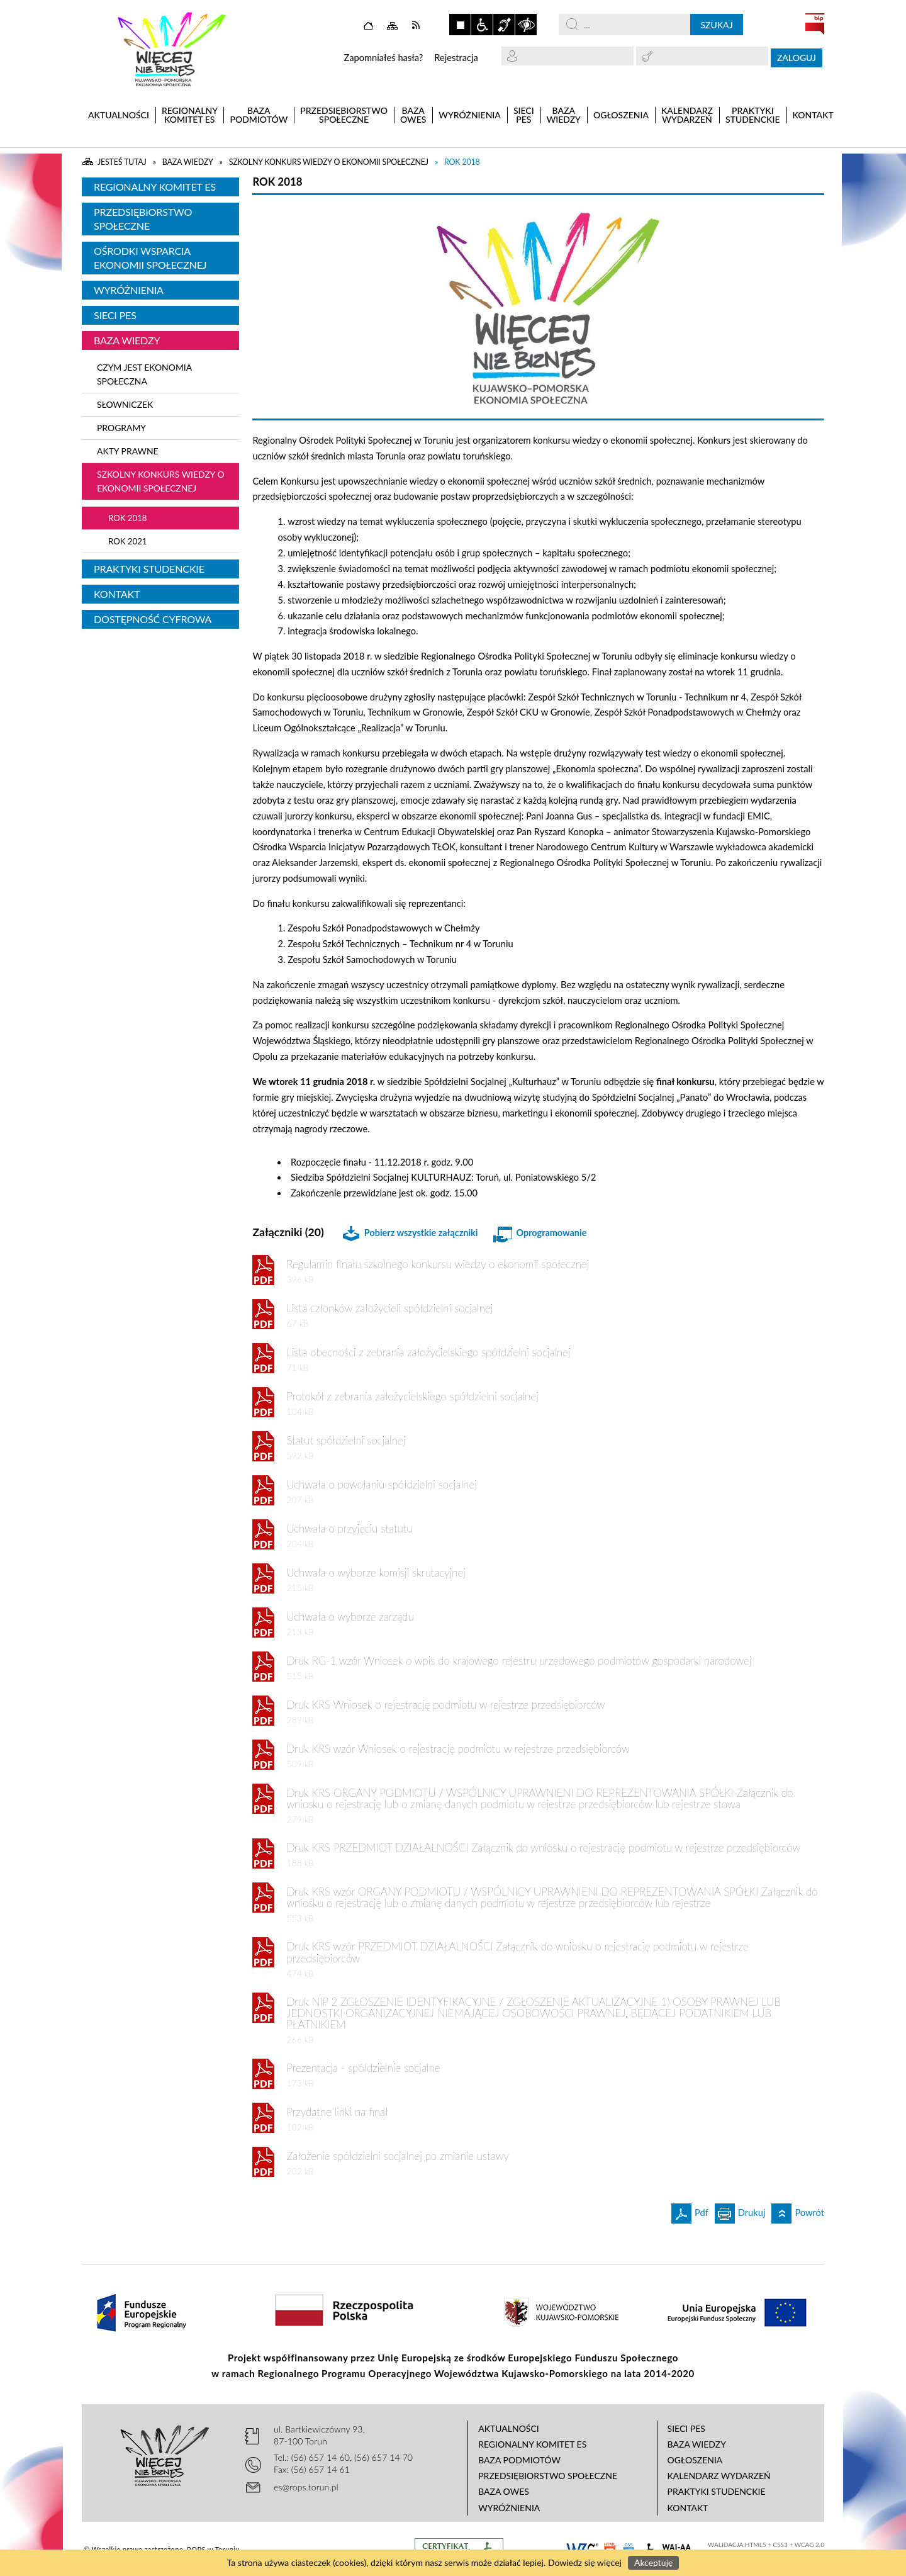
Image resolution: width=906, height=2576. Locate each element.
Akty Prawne (128, 451)
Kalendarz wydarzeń (719, 2475)
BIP (814, 24)
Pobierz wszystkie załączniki (421, 1232)
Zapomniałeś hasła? (383, 57)
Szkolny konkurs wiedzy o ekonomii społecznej (161, 481)
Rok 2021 (127, 541)
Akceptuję (653, 2562)
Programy (121, 427)
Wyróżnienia (129, 290)
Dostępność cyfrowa (152, 619)
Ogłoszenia (695, 2460)
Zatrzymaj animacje (460, 24)
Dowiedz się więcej (585, 2562)
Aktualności (508, 2428)
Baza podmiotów (519, 2460)
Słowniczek (125, 404)
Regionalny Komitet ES (155, 187)
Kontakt (117, 594)
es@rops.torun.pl (306, 2487)
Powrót (797, 2210)
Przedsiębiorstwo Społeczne (143, 219)
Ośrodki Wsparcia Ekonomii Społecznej (150, 258)
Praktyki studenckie (149, 569)
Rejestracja (456, 57)
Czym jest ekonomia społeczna (144, 374)
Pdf (689, 2210)
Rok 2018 (127, 518)
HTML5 (755, 2544)
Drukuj (740, 2210)
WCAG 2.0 (809, 2544)
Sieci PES (115, 315)
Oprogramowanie (551, 1232)
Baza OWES (503, 2491)
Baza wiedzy (127, 340)
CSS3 (780, 2544)
